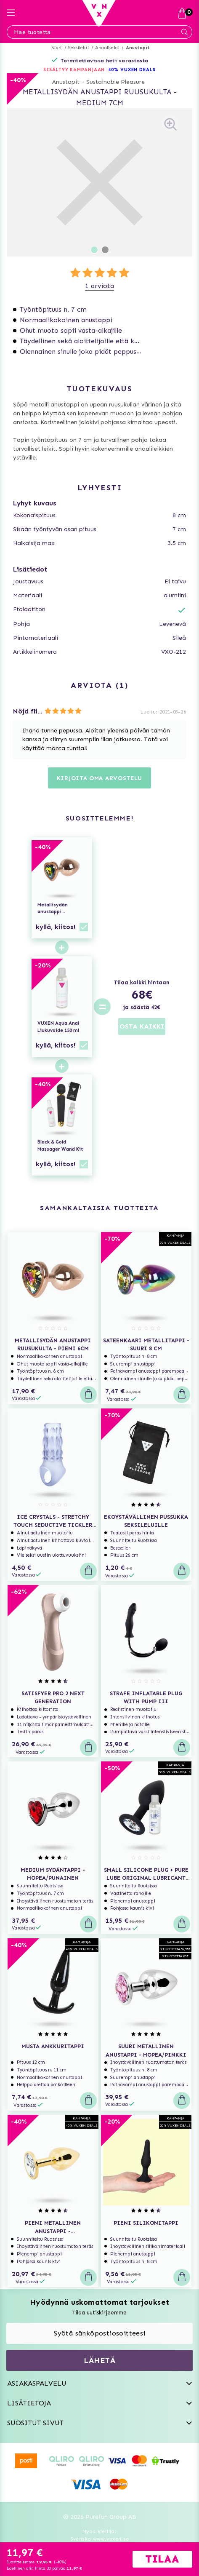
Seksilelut (78, 48)
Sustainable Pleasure (115, 82)
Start (57, 48)
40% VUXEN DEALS (132, 69)
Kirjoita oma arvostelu (99, 778)
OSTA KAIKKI (141, 1026)
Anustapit (138, 48)
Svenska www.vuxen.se (99, 2539)
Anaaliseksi (107, 48)
